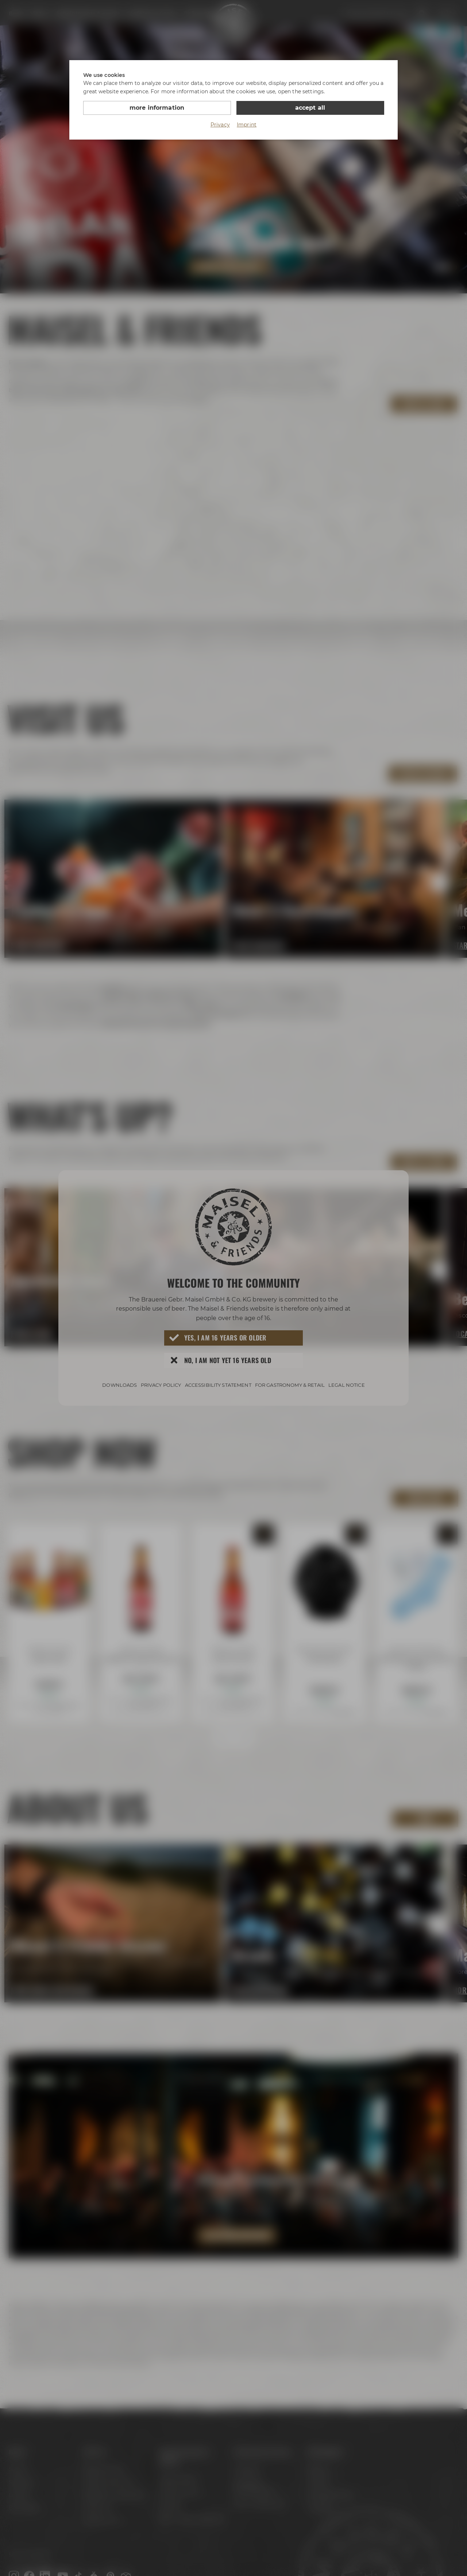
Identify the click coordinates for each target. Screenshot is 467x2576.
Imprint (246, 124)
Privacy (220, 124)
